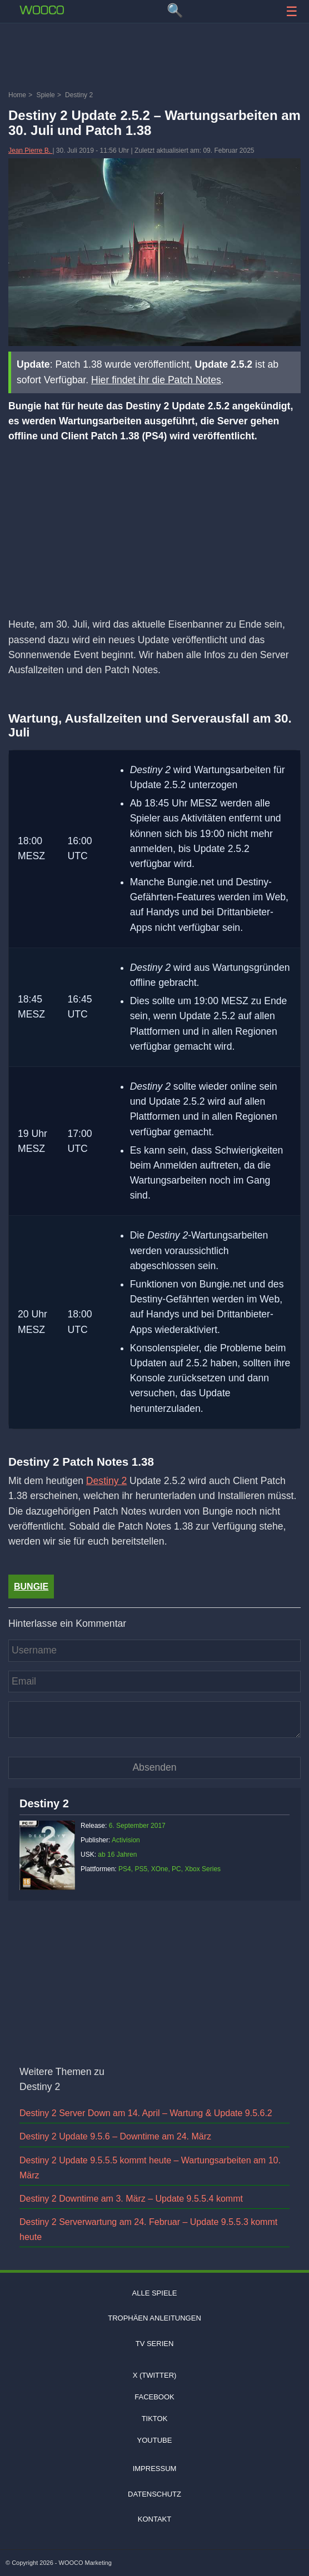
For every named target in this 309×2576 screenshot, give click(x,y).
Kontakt (154, 2519)
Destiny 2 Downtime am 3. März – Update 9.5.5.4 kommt (131, 2198)
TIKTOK (155, 2418)
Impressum (155, 2468)
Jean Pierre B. (30, 150)
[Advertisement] (154, 58)
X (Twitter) (155, 2375)
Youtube (154, 2440)
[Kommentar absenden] (154, 1767)
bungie (31, 1586)
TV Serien (155, 2343)
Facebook (154, 2397)
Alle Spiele (154, 2293)
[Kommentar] (154, 1719)
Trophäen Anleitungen (154, 2318)
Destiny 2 (106, 1480)
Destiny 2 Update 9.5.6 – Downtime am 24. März (115, 2136)
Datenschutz (154, 2494)
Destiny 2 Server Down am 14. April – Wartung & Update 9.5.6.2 (145, 2113)
